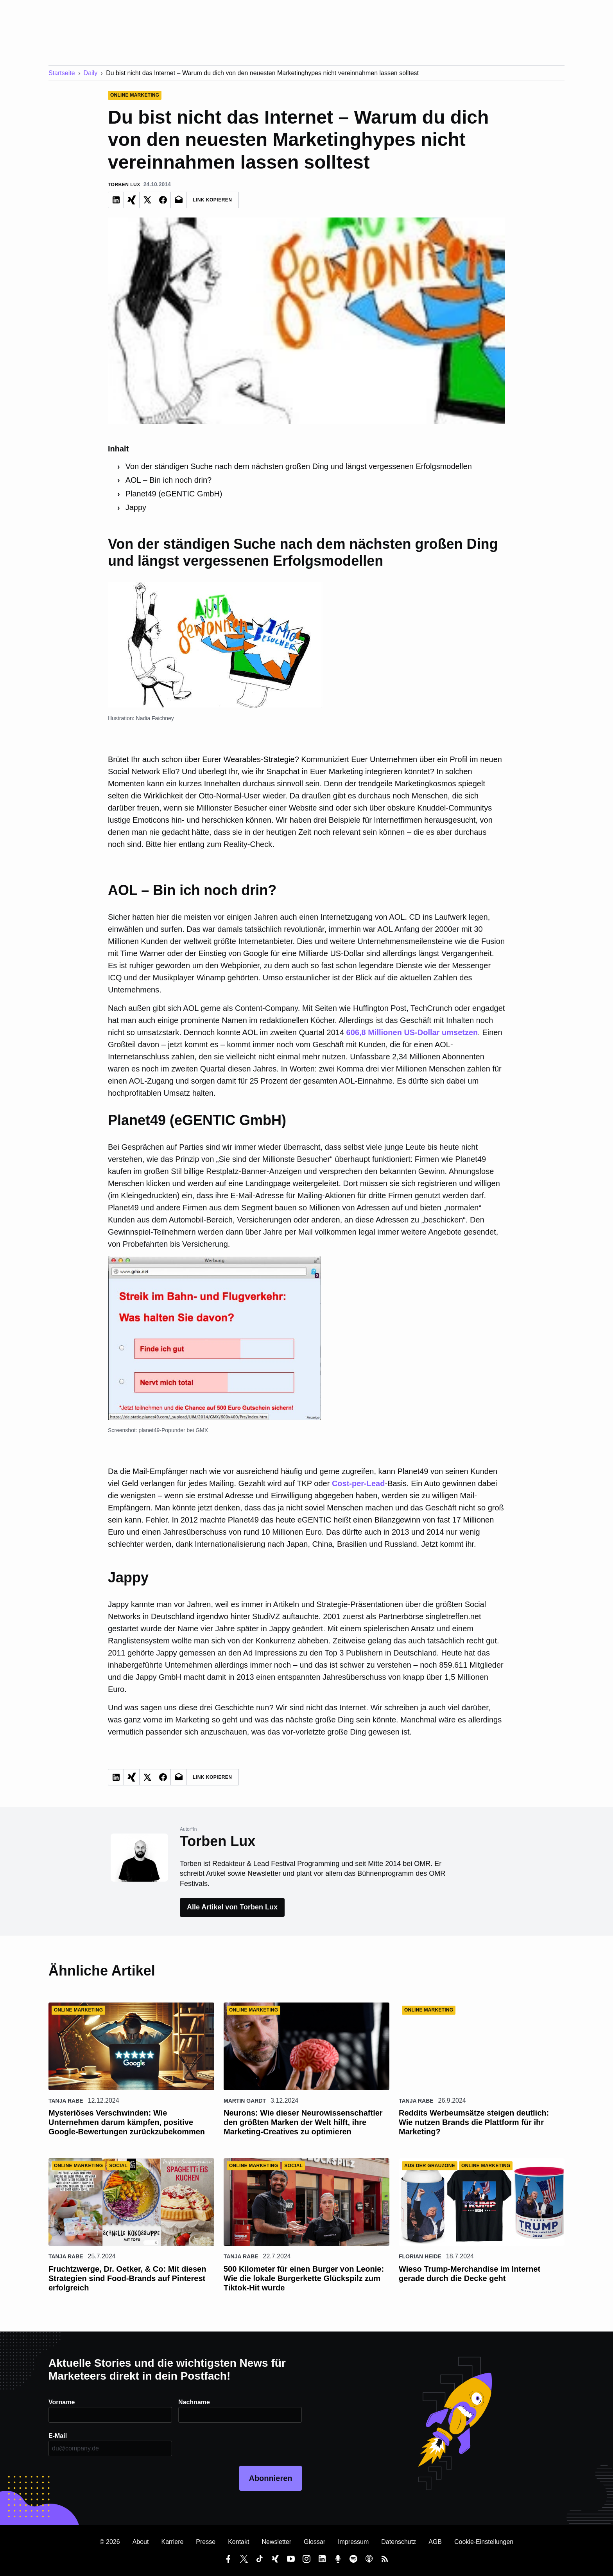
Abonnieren (270, 2478)
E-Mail (57, 2435)
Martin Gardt (245, 2101)
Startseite (61, 73)
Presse (205, 2541)
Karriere (172, 2541)
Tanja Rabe (65, 2101)
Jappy (135, 507)
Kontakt (238, 2541)
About (141, 2541)
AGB (435, 2541)
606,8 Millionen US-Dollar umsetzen (412, 1032)
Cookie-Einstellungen (483, 2541)
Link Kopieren (212, 200)
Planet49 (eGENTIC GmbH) (173, 493)
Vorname (61, 2402)
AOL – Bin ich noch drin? (168, 480)
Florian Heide (420, 2256)
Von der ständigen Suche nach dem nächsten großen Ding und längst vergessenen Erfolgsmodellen (298, 466)
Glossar (314, 2541)
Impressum (353, 2541)
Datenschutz (398, 2541)
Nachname (194, 2402)
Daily (91, 73)
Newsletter (276, 2541)
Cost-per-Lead (358, 1483)
